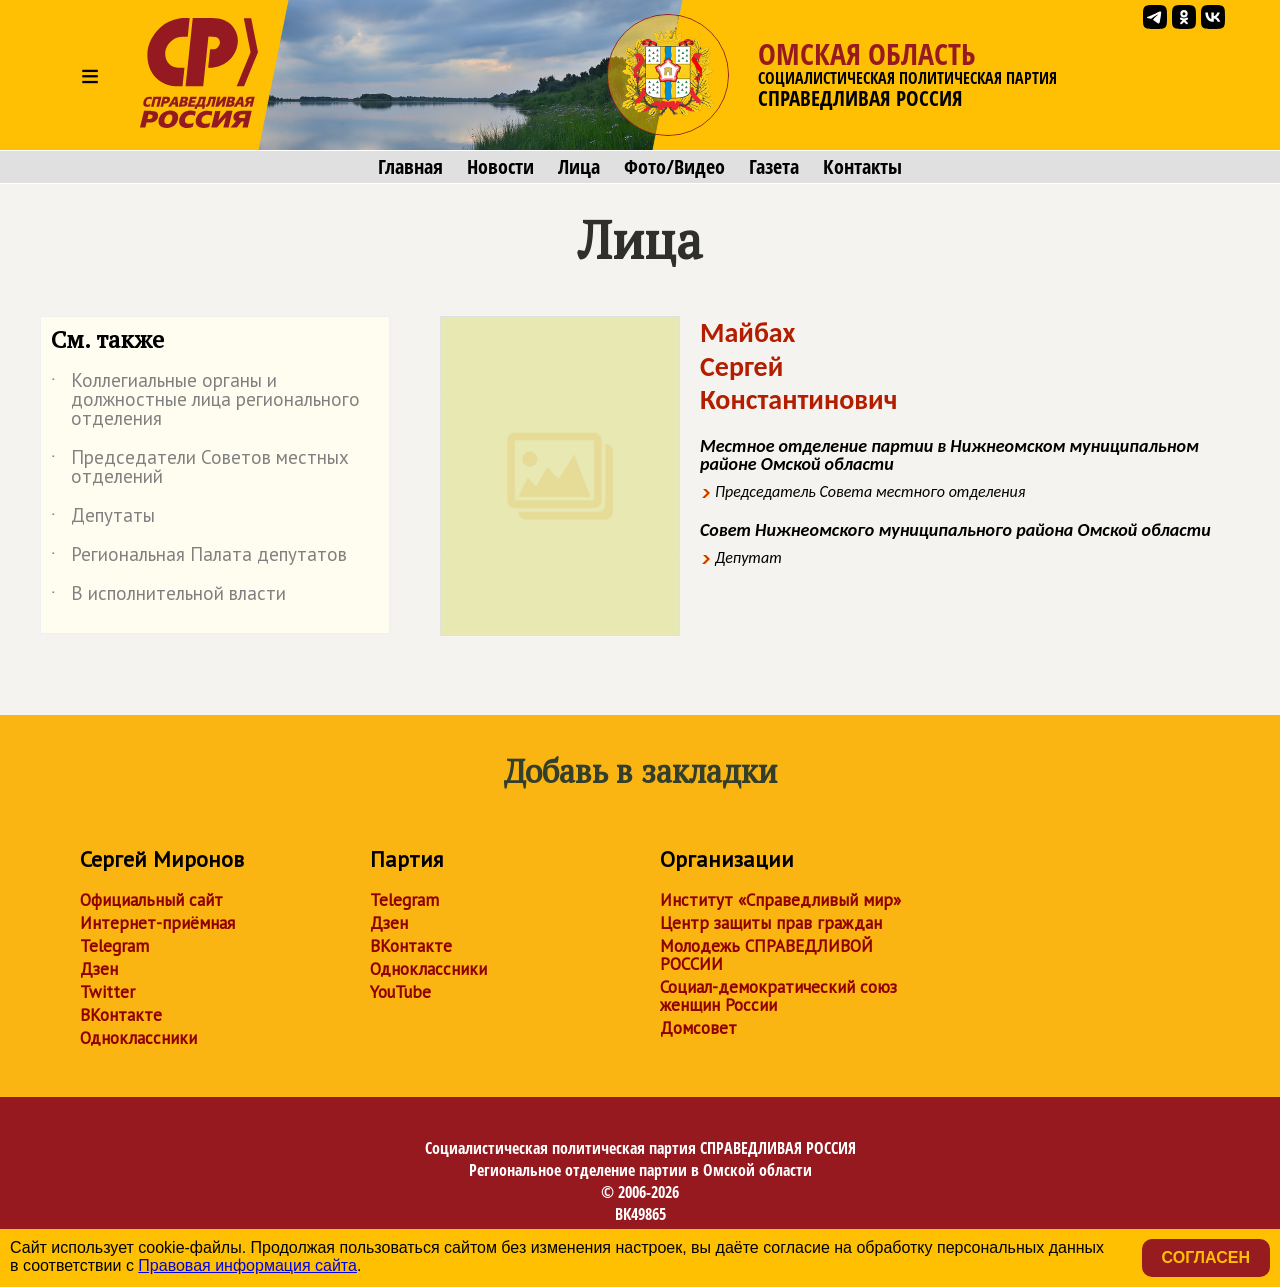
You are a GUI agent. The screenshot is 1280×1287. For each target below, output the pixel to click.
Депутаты (103, 519)
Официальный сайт (151, 900)
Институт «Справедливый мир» (780, 900)
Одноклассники (138, 1038)
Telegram (114, 946)
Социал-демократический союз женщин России (778, 996)
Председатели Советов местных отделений (200, 468)
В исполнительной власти (168, 597)
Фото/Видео (674, 167)
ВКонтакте (121, 1015)
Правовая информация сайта (247, 1265)
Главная (410, 167)
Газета (774, 167)
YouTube (400, 992)
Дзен (99, 969)
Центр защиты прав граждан (771, 923)
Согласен (1206, 1257)
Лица (579, 167)
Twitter (107, 992)
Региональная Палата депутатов (199, 558)
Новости (500, 167)
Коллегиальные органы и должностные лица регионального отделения (205, 400)
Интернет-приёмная (157, 923)
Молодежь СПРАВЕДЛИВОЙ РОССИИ (766, 955)
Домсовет (698, 1028)
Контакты (862, 167)
